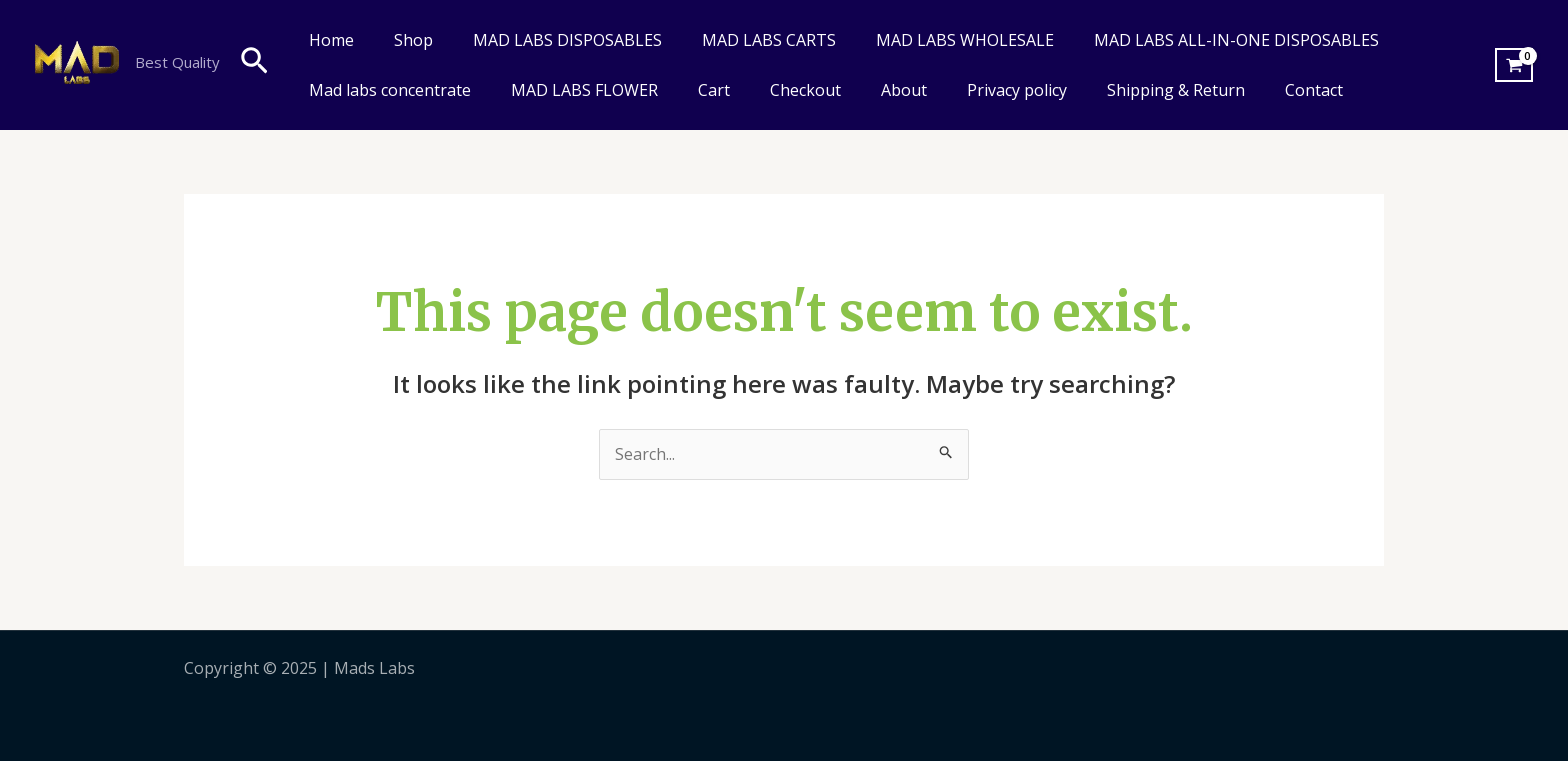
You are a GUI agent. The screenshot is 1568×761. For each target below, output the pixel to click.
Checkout (805, 90)
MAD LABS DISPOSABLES (567, 40)
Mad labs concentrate (390, 90)
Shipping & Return (1176, 90)
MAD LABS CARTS (769, 40)
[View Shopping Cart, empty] (1514, 65)
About (904, 90)
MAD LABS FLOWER (584, 90)
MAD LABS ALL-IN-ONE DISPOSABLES (1236, 40)
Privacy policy (1017, 90)
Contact (1314, 90)
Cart (714, 90)
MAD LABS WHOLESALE (965, 40)
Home (331, 40)
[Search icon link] (254, 65)
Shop (413, 40)
